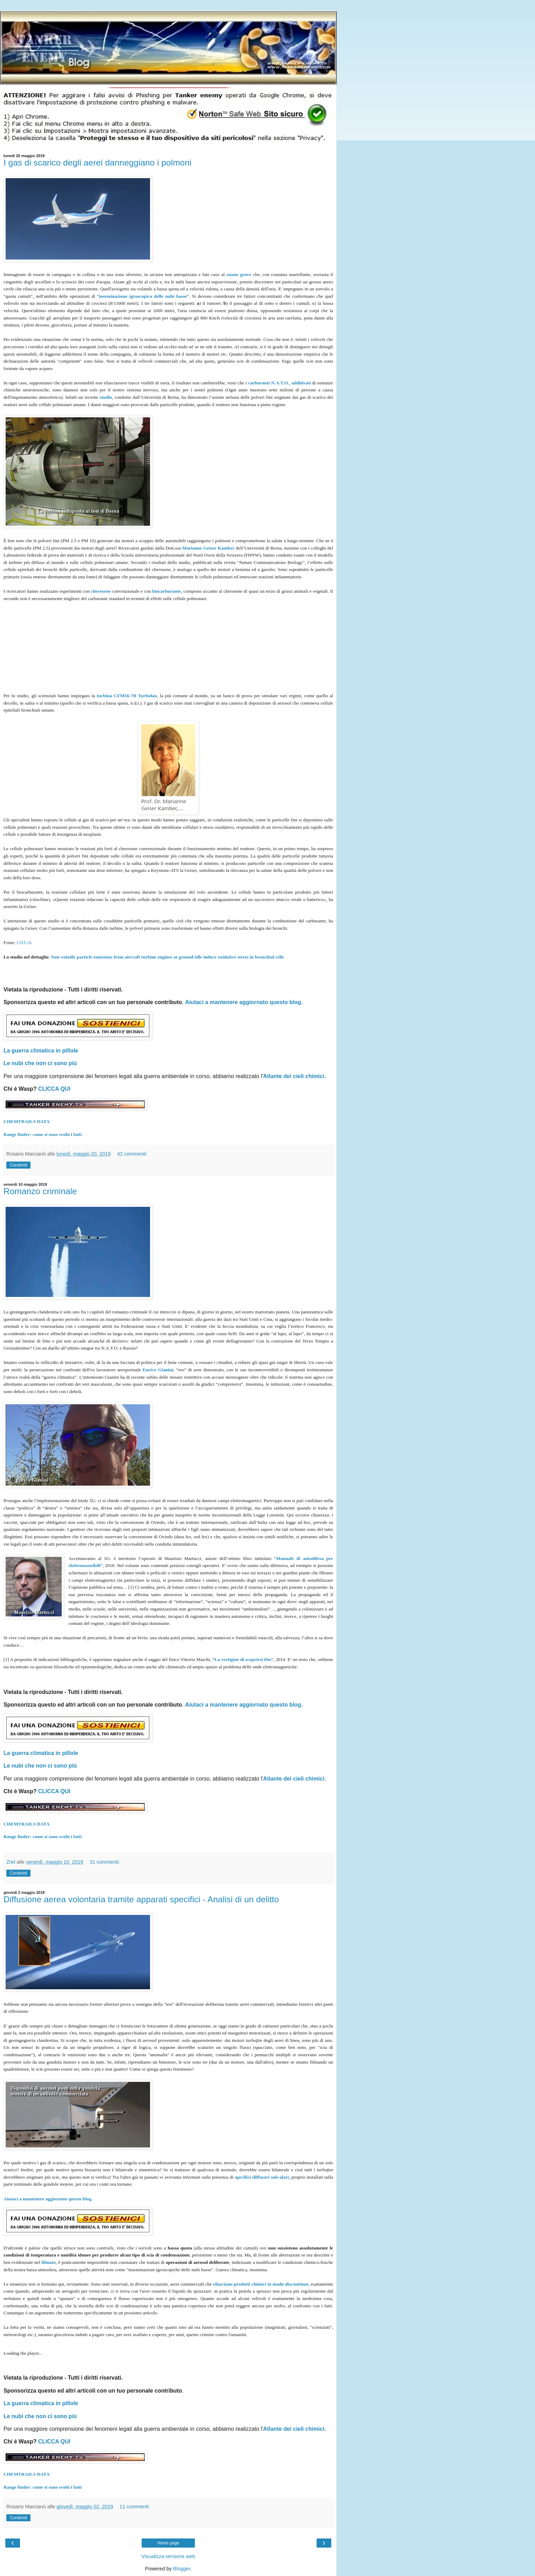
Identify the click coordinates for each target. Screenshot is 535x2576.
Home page (168, 2543)
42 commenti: (132, 1154)
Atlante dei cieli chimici (293, 1076)
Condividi (18, 1165)
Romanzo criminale (40, 1191)
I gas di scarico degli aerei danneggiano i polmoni (97, 162)
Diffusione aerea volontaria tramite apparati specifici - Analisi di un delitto (141, 1899)
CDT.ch (24, 942)
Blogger (181, 2568)
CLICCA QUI (54, 1089)
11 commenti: (135, 2506)
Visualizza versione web (168, 2556)
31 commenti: (105, 1862)
